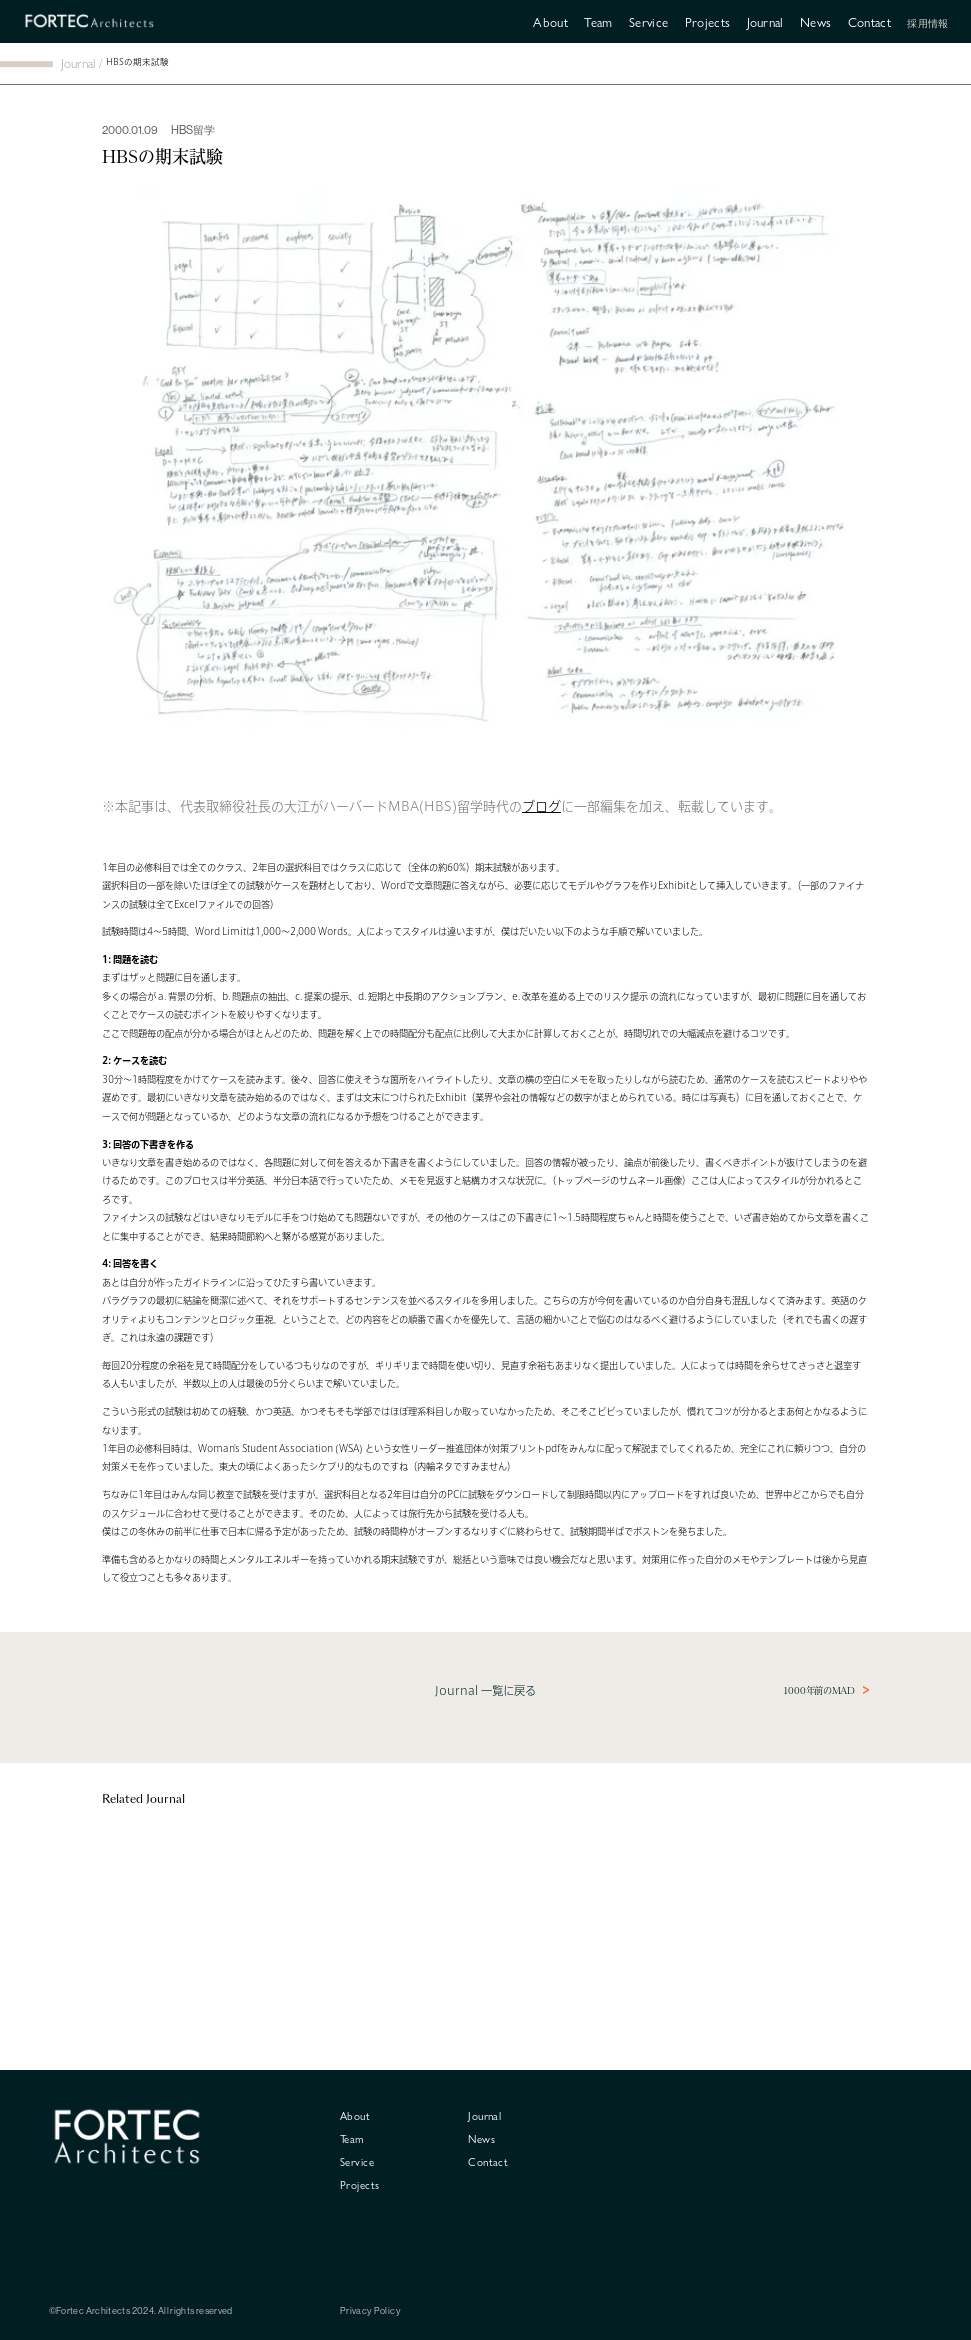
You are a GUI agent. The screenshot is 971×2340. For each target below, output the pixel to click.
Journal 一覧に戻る (485, 1690)
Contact (869, 21)
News (815, 21)
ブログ (541, 806)
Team (598, 21)
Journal (765, 21)
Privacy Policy (370, 2311)
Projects (708, 21)
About (550, 21)
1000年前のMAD (819, 1690)
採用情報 (927, 23)
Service (648, 21)
